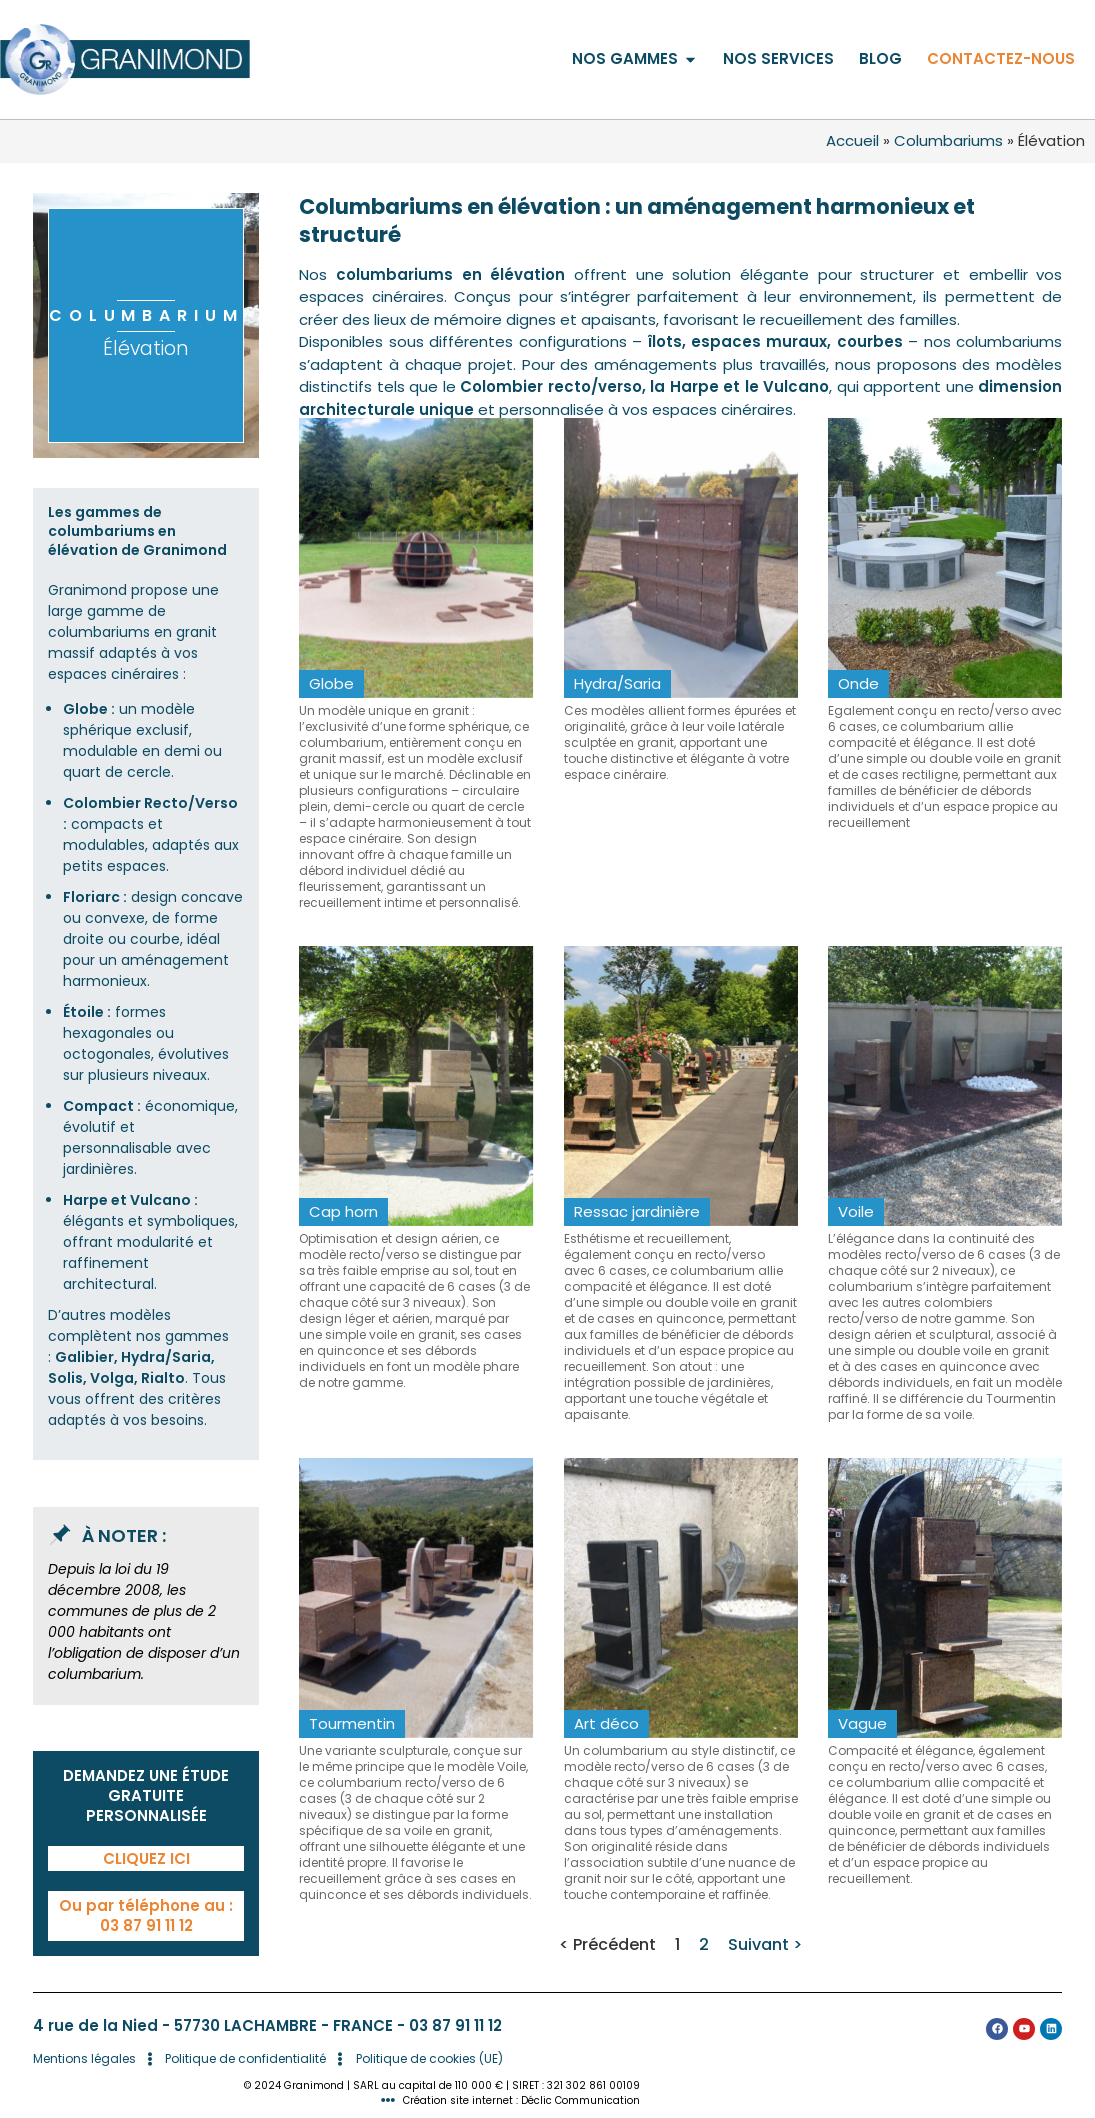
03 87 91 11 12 (455, 2025)
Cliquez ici (146, 1858)
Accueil (852, 140)
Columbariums (948, 140)
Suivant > (765, 1944)
